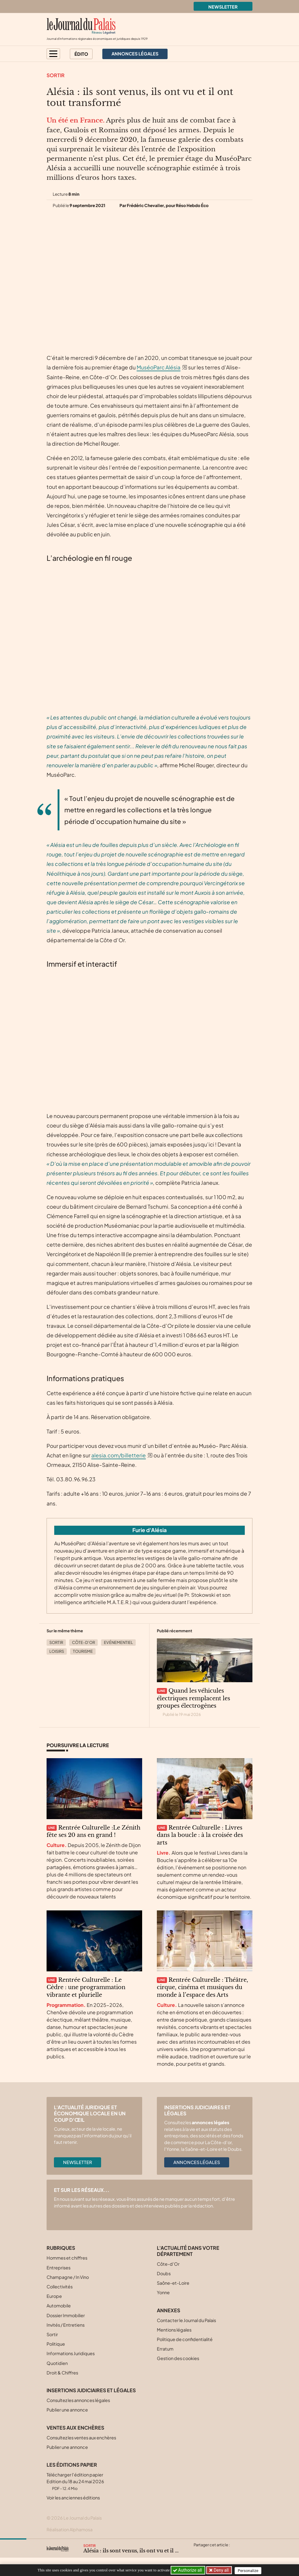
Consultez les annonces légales (78, 2400)
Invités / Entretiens (66, 2325)
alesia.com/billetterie (118, 1455)
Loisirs (56, 1651)
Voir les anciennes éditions (73, 2497)
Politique (56, 2344)
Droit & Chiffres (62, 2372)
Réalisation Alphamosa (70, 2529)
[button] (53, 53)
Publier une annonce (67, 2409)
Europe (54, 2296)
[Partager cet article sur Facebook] (210, 2552)
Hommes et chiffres (67, 2258)
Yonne (163, 2292)
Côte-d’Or (83, 1642)
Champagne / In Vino (68, 2277)
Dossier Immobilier (66, 2315)
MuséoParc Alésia (158, 367)
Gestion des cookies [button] (178, 2358)
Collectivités (60, 2286)
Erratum (165, 2348)
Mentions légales (174, 2329)
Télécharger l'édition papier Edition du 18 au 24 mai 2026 (75, 2481)
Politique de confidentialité (185, 2339)
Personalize (249, 2570)
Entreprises (58, 2267)
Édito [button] (81, 54)
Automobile (59, 2305)
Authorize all (188, 2570)
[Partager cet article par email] (233, 2552)
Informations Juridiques (71, 2353)
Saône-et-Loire (173, 2283)
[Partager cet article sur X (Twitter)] (198, 2552)
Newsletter (223, 6)
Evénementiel (118, 1642)
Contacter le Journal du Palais (186, 2320)
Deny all (221, 2570)
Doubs (164, 2273)
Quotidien (57, 2363)
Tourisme (83, 1651)
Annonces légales (196, 2162)
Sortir (56, 75)
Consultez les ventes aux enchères (81, 2437)
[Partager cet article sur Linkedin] (222, 2552)
